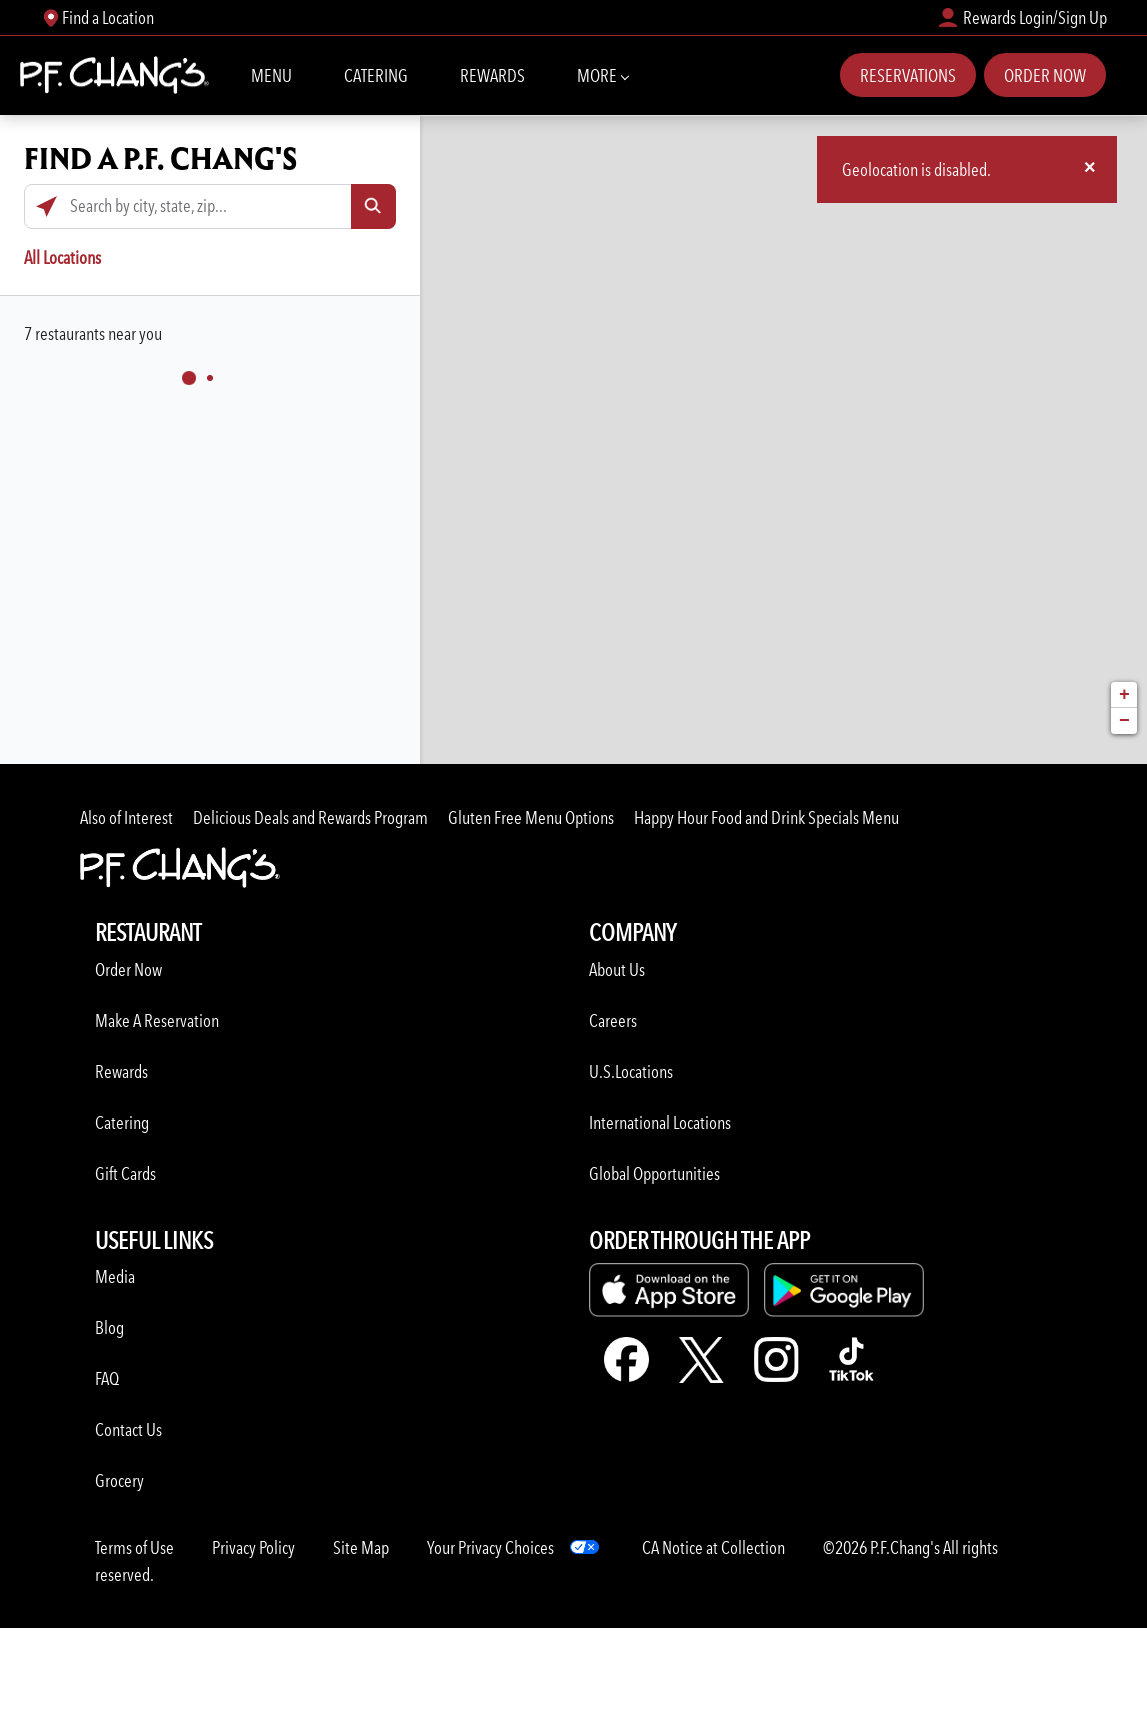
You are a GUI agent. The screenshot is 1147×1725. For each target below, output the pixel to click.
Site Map (361, 1547)
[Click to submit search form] (373, 206)
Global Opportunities (654, 1173)
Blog (109, 1327)
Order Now (1045, 75)
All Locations (62, 257)
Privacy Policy (253, 1547)
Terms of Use (134, 1547)
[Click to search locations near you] (46, 206)
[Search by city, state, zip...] (210, 206)
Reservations (908, 75)
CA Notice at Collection (713, 1547)
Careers (613, 1020)
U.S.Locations (631, 1071)
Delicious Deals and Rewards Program (310, 817)
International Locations (660, 1122)
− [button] (1124, 721)
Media (115, 1276)
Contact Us (128, 1429)
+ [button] (1124, 695)
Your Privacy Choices (490, 1547)
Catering (376, 75)
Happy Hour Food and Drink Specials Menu (766, 817)
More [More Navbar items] (602, 74)
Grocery (119, 1480)
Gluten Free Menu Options (531, 817)
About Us (617, 969)
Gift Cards (125, 1173)
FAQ (107, 1378)
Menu (271, 75)
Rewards (492, 75)
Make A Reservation (157, 1020)
